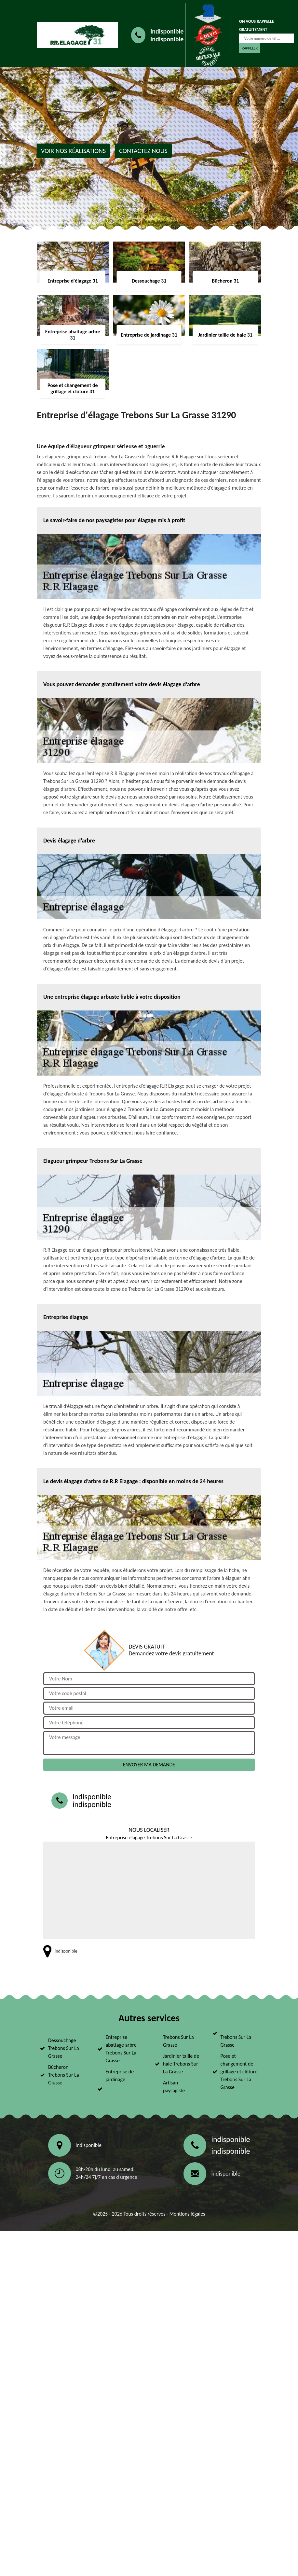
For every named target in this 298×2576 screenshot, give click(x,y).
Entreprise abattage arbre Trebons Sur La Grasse (121, 2049)
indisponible (166, 31)
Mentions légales (187, 2214)
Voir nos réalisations (73, 151)
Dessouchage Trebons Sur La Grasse (63, 2048)
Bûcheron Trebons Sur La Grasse (63, 2075)
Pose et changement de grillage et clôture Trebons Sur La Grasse (239, 2071)
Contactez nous (143, 151)
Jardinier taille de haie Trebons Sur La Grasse (181, 2064)
